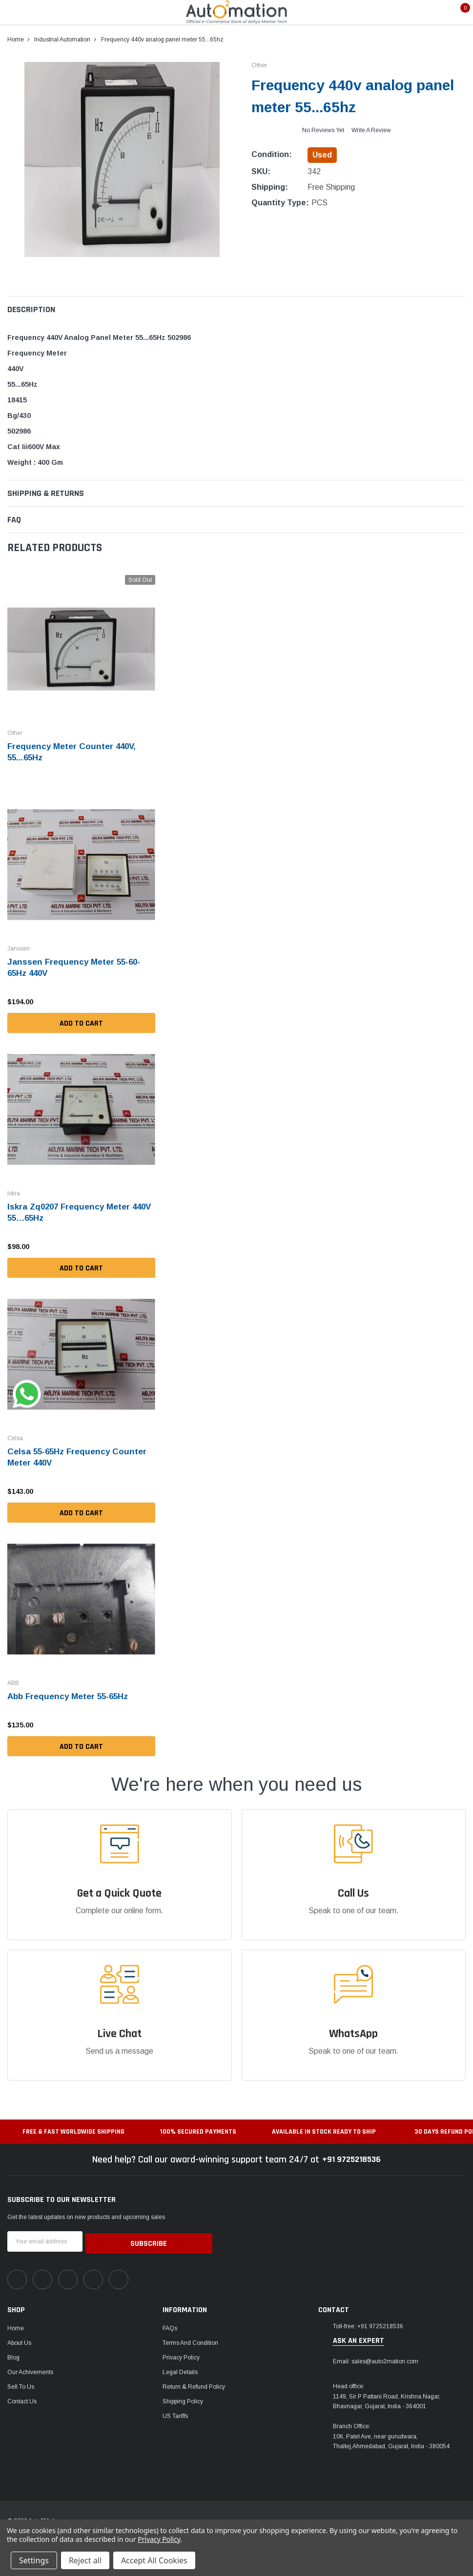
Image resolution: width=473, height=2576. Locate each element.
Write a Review (371, 130)
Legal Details (180, 2367)
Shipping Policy (183, 2397)
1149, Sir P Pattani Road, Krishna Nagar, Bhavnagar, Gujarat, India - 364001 (386, 2397)
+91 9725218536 (351, 2157)
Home (15, 2323)
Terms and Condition (190, 2338)
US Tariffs (175, 2411)
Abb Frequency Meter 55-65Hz (70, 1694)
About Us (19, 2338)
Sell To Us (20, 2382)
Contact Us (22, 2397)
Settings (34, 2560)
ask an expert (358, 2336)
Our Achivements (30, 2367)
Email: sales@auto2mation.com (375, 2357)
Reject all (85, 2560)
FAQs (170, 2323)
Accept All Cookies (154, 2560)
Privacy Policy (181, 2353)
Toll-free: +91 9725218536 (368, 2321)
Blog (13, 2353)
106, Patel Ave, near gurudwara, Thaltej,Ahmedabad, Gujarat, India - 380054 (391, 2437)
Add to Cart (81, 1021)
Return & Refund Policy (194, 2382)
